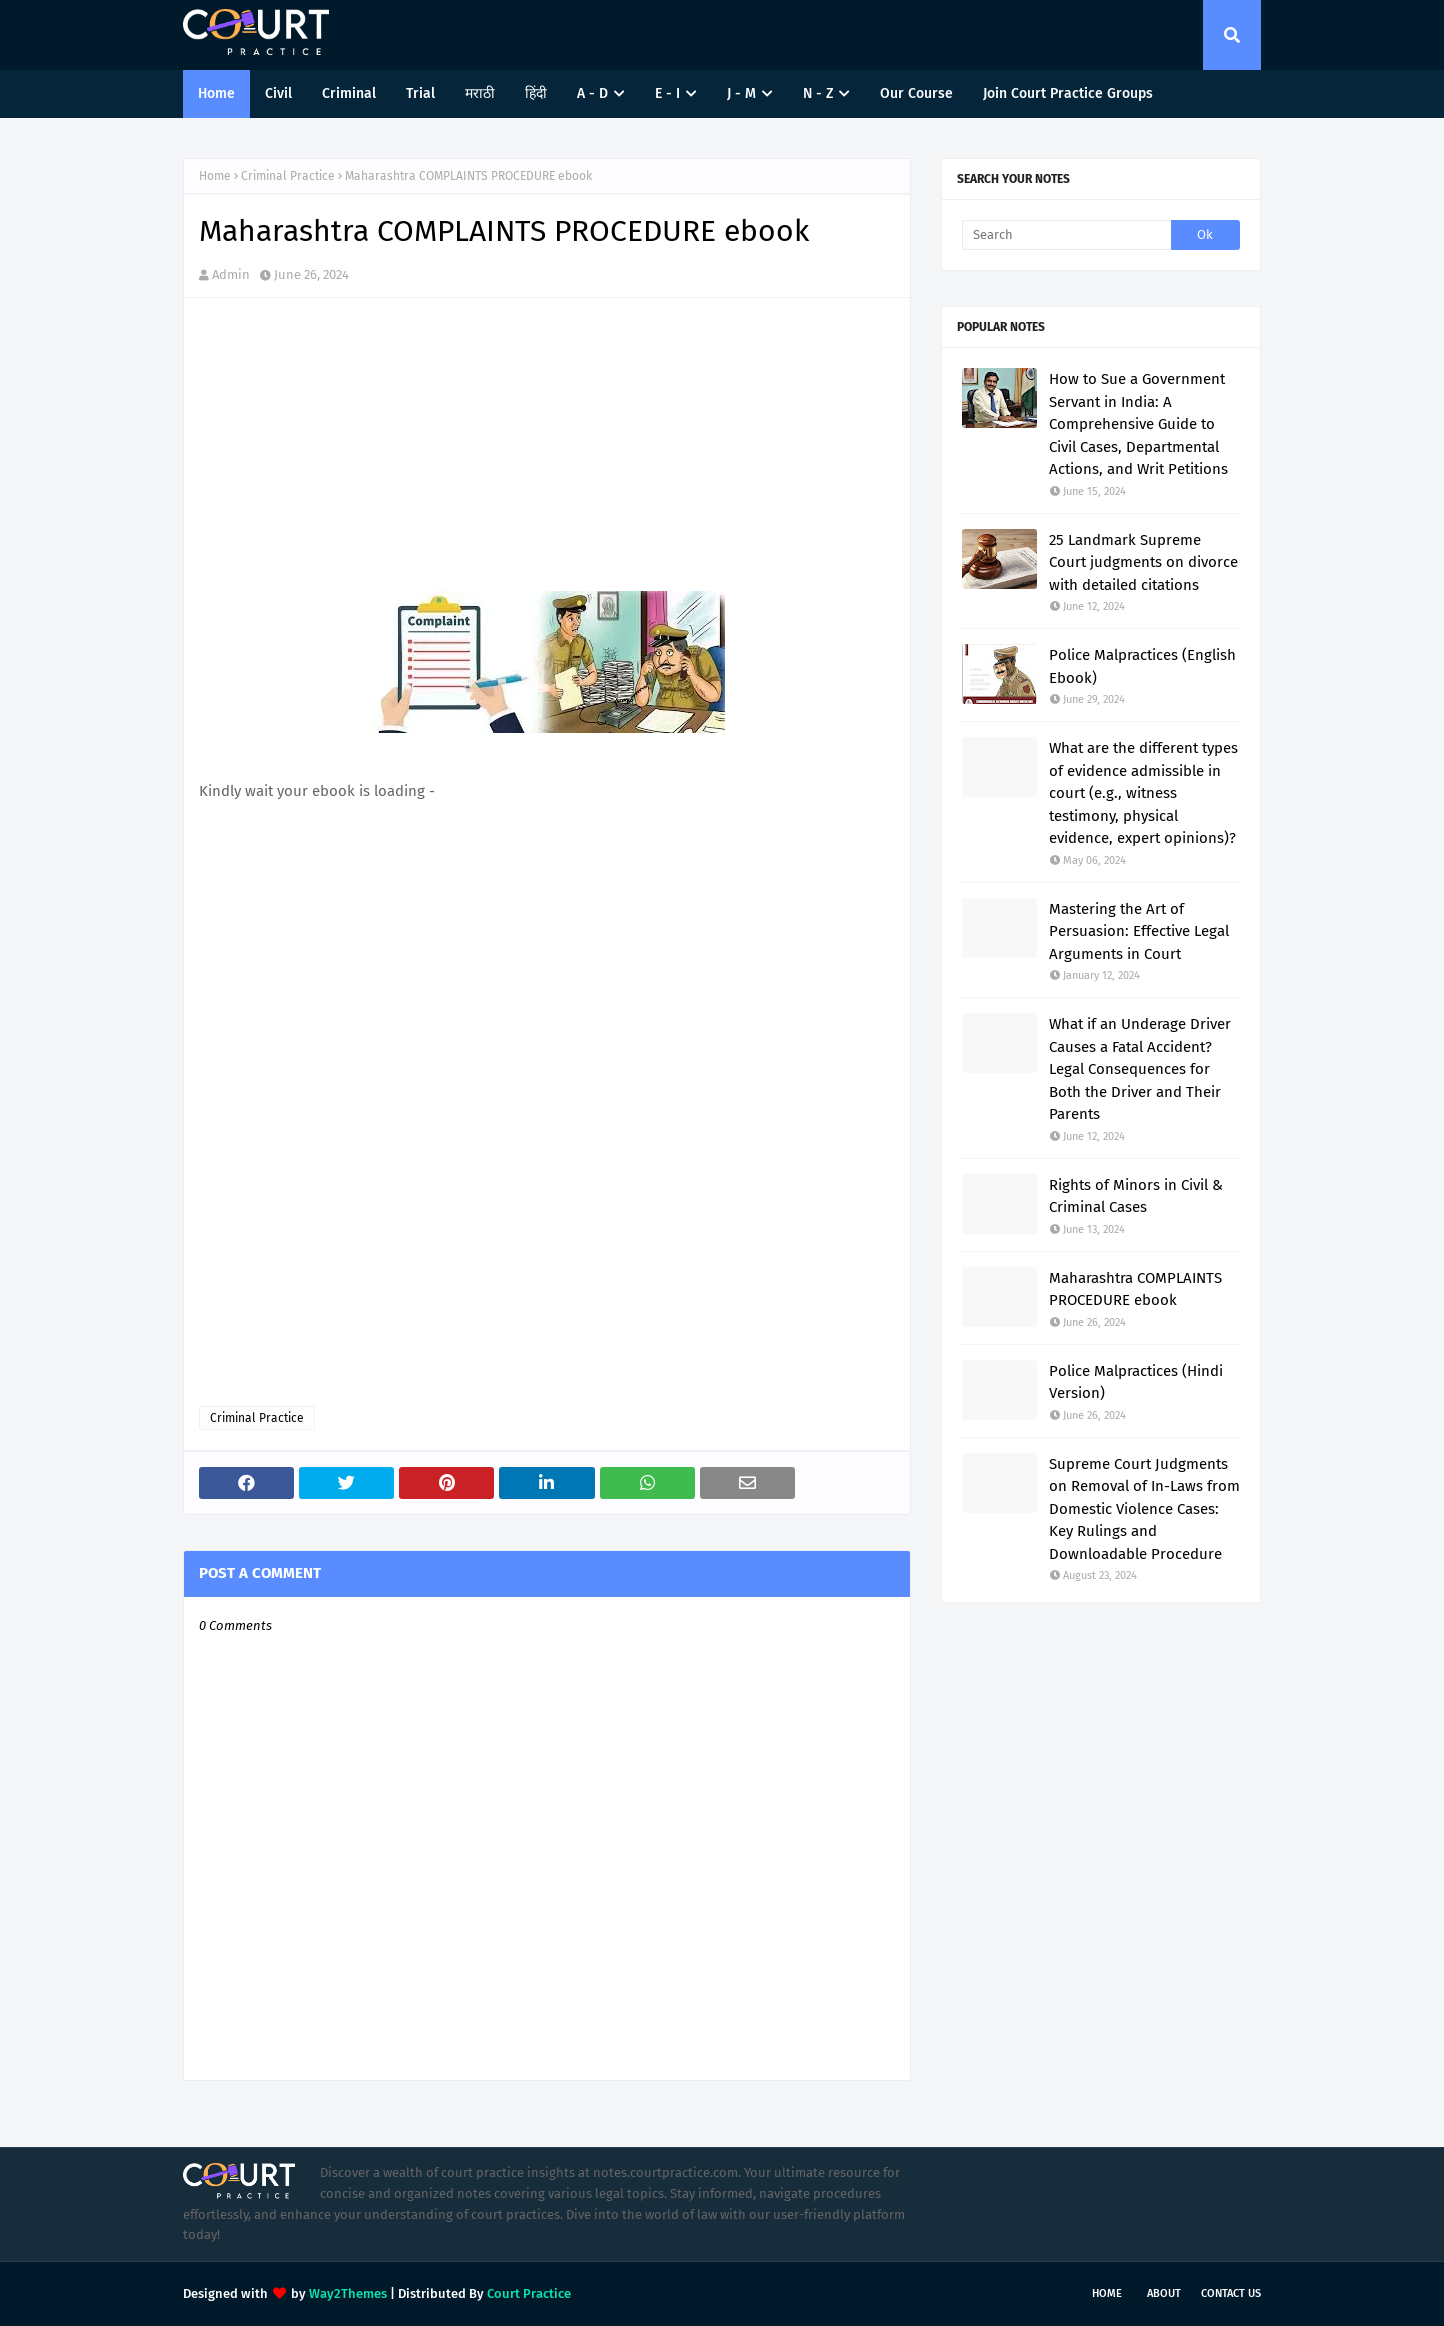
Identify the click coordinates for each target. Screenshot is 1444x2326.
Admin (231, 274)
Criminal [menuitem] (349, 93)
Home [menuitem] (216, 93)
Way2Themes (348, 2293)
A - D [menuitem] (592, 93)
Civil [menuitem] (278, 93)
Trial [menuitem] (420, 93)
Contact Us (1231, 2293)
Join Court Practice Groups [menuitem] (1068, 93)
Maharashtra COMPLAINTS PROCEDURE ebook (1135, 1289)
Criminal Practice (288, 176)
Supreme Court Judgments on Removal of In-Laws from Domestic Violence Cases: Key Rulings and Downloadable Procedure (1144, 1509)
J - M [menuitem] (741, 93)
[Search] (1066, 235)
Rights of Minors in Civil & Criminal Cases (1136, 1196)
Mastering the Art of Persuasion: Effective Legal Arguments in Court (1139, 931)
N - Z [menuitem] (818, 93)
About (1164, 2293)
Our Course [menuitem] (916, 93)
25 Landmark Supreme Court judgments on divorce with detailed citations (1143, 562)
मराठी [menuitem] (480, 93)
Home (215, 176)
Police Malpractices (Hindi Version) (1136, 1382)
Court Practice (529, 2293)
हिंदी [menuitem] (536, 93)
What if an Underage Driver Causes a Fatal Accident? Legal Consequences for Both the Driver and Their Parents (1140, 1069)
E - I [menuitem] (667, 93)
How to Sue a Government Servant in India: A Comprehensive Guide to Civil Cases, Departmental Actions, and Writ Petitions (1138, 424)
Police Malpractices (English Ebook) (1142, 666)
